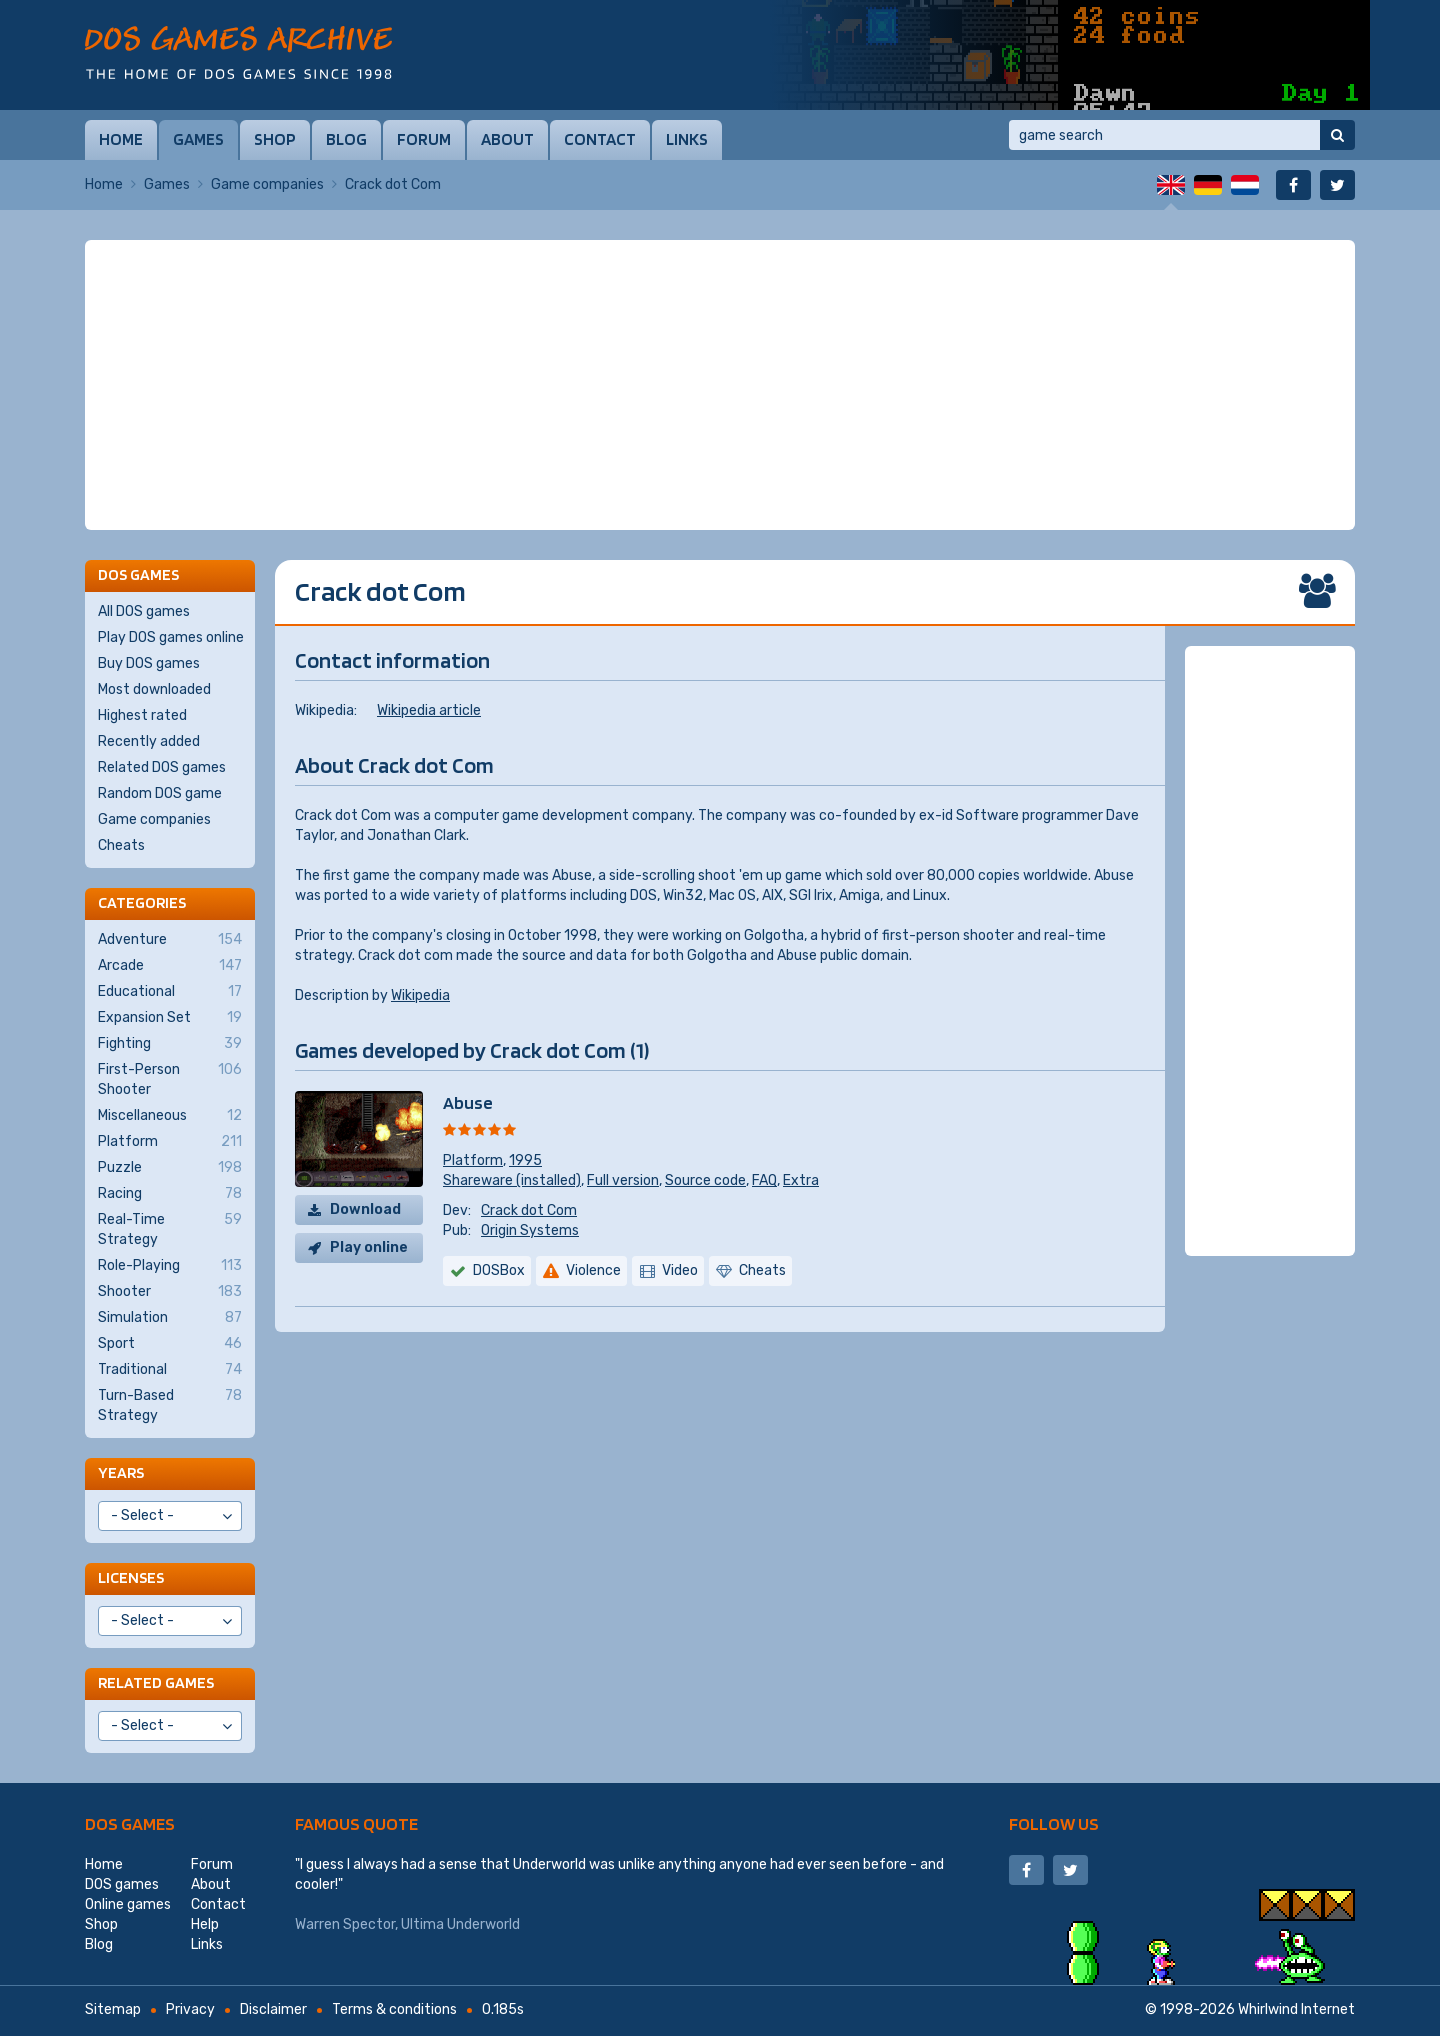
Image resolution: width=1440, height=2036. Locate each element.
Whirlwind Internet (1296, 2009)
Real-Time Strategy (170, 1229)
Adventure (170, 940)
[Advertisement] (720, 385)
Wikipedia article (429, 710)
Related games (156, 1682)
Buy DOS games (149, 663)
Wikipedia (420, 995)
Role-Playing (170, 1266)
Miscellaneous (170, 1116)
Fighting (170, 1044)
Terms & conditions (394, 2009)
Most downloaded (154, 689)
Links (687, 139)
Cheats (121, 845)
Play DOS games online (171, 637)
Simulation (170, 1318)
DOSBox (499, 1270)
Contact (600, 139)
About (507, 139)
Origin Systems (530, 1230)
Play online (369, 1247)
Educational (170, 992)
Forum (424, 139)
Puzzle (170, 1168)
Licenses (131, 1577)
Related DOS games (162, 767)
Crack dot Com (529, 1210)
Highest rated (142, 715)
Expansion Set (170, 1018)
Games (198, 139)
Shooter (170, 1292)
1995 (525, 1160)
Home (121, 139)
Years (121, 1472)
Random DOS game (160, 793)
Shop (275, 139)
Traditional (170, 1370)
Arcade (170, 966)
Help (205, 1924)
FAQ (764, 1180)
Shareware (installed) (512, 1180)
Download (365, 1209)
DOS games (130, 1823)
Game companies (267, 184)
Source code (705, 1180)
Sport (170, 1344)
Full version (623, 1180)
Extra (801, 1180)
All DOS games (144, 611)
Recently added (149, 741)
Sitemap (113, 2009)
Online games (128, 1904)
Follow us (1054, 1823)
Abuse (468, 1102)
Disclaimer (273, 2009)
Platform (473, 1160)
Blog (346, 139)
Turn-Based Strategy (170, 1405)
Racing (170, 1194)
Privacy (190, 2009)
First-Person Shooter (170, 1079)
